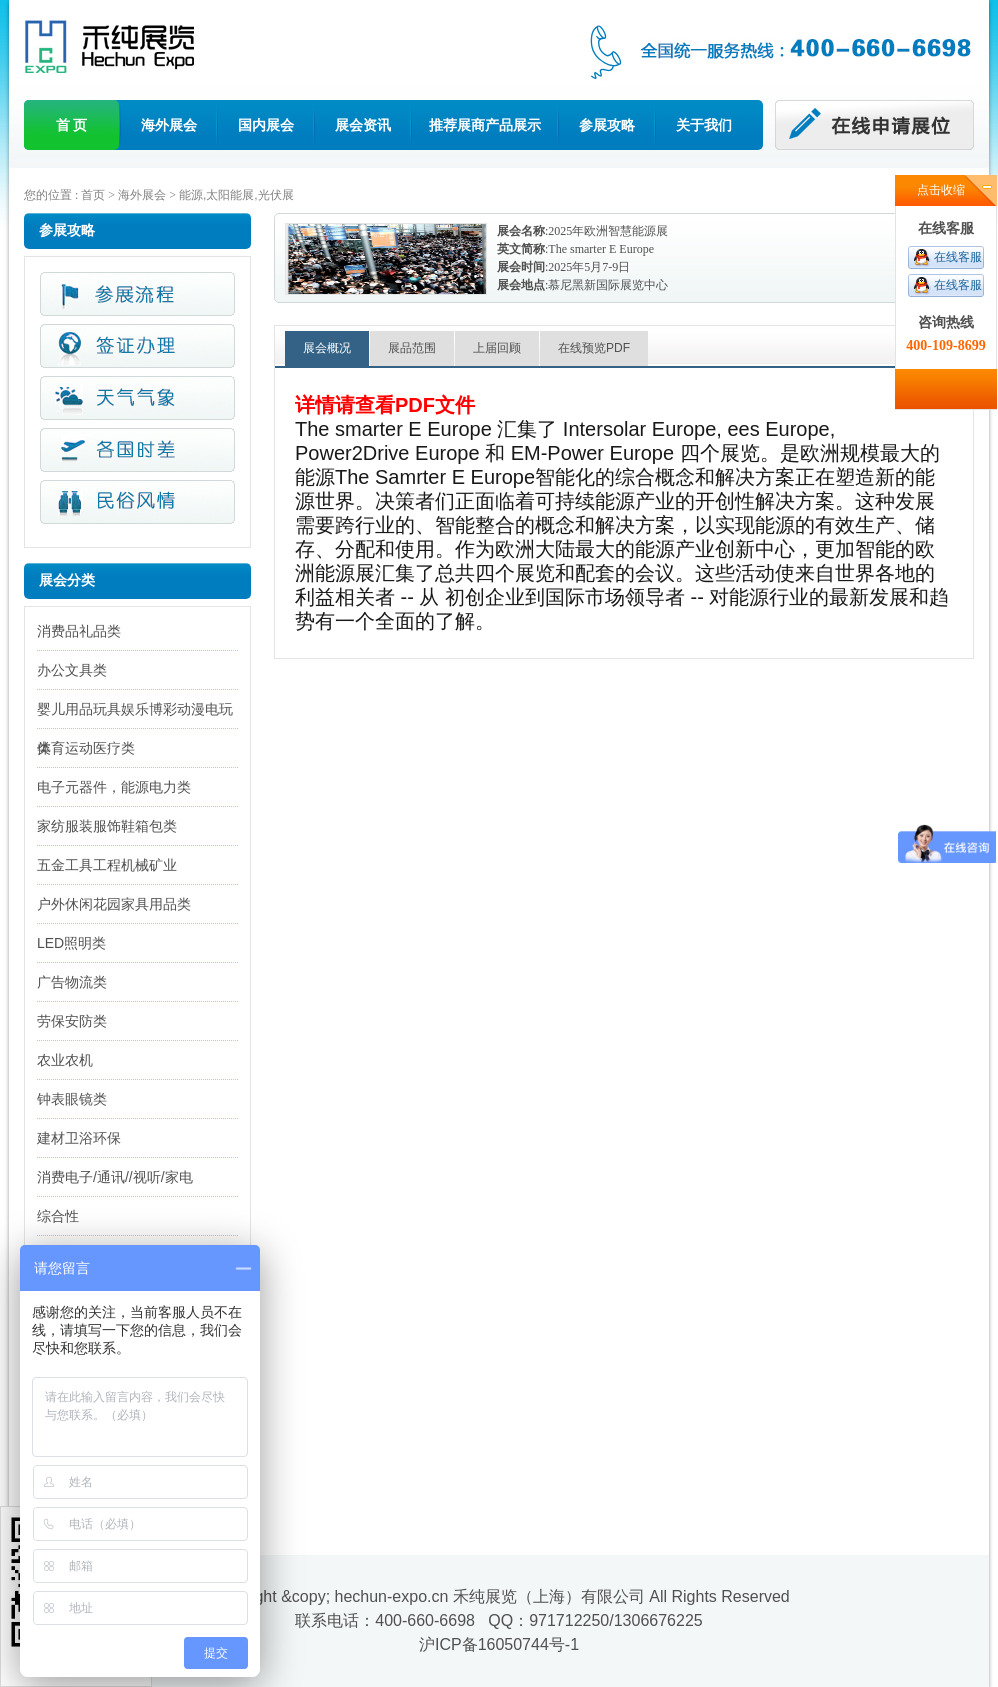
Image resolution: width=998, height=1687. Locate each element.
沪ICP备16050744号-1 (499, 1644)
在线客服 (958, 257)
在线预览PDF (594, 348)
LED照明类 (71, 943)
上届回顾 (497, 348)
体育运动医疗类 (86, 748)
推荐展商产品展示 (485, 125)
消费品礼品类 (79, 631)
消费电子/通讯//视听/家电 (115, 1177)
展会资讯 (363, 125)
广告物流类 (72, 982)
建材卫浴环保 (79, 1138)
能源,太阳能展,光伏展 (236, 195)
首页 (93, 195)
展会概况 (327, 348)
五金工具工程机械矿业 (107, 865)
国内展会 (266, 125)
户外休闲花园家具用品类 (114, 904)
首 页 (72, 125)
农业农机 (65, 1060)
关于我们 (704, 125)
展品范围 (412, 348)
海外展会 (169, 125)
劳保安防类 (72, 1021)
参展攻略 (607, 125)
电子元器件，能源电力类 (114, 787)
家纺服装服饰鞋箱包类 (107, 826)
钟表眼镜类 (72, 1099)
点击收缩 (941, 190)
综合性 (58, 1216)
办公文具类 (72, 670)
